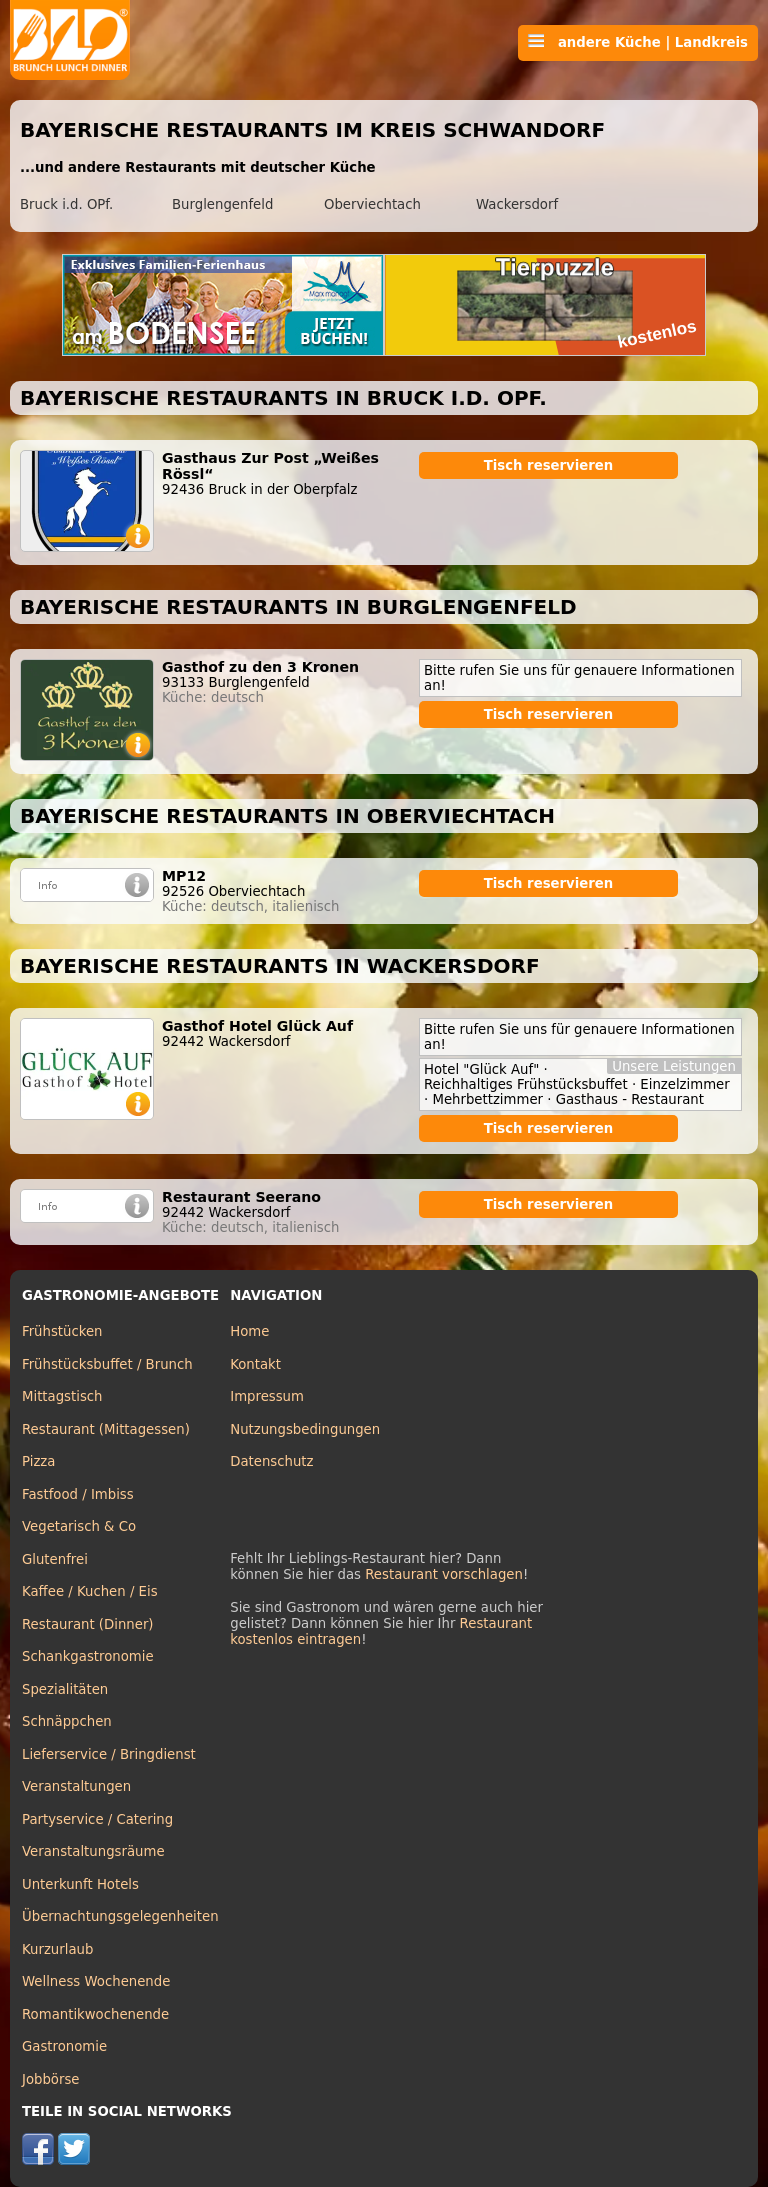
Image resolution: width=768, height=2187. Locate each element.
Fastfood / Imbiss (78, 1494)
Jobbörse (51, 2079)
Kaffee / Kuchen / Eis (90, 1591)
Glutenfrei (55, 1559)
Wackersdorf (517, 204)
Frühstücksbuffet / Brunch (107, 1364)
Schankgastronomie (88, 1656)
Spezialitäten (65, 1689)
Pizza (38, 1461)
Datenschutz (271, 1461)
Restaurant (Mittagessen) (106, 1429)
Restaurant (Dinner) (88, 1624)
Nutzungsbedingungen (305, 1429)
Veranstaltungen (76, 1786)
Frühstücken (62, 1331)
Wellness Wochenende (96, 1981)
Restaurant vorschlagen (444, 1574)
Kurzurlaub (57, 1949)
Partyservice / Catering (97, 1819)
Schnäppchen (67, 1721)
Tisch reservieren (549, 465)
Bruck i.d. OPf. (66, 204)
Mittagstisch (62, 1396)
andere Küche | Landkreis (638, 42)
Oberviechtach (372, 204)
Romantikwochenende (95, 2014)
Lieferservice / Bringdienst (109, 1754)
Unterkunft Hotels (80, 1884)
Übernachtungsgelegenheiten (120, 1916)
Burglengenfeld (222, 204)
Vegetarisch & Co (79, 1526)
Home (249, 1331)
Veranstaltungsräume (93, 1851)
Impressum (267, 1396)
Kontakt (255, 1364)
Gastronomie (64, 2046)
